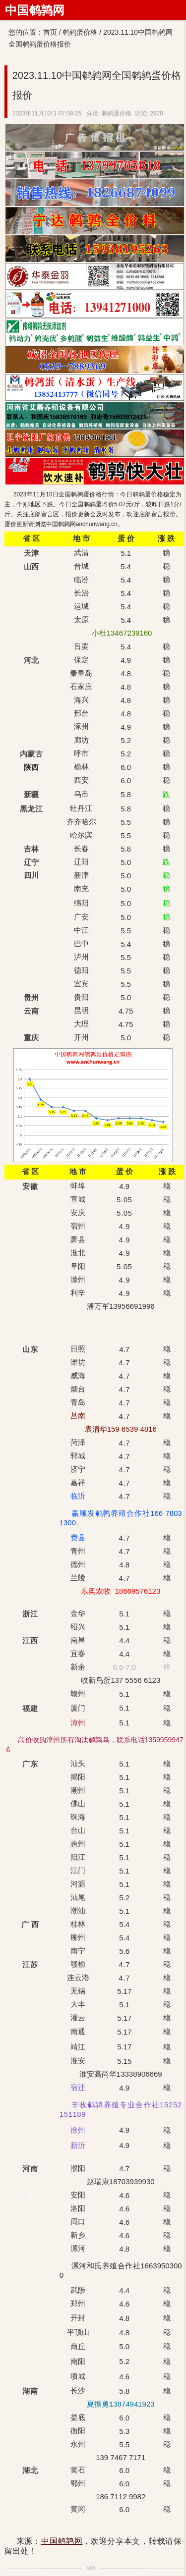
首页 (50, 32)
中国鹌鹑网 (34, 10)
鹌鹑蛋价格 (79, 32)
